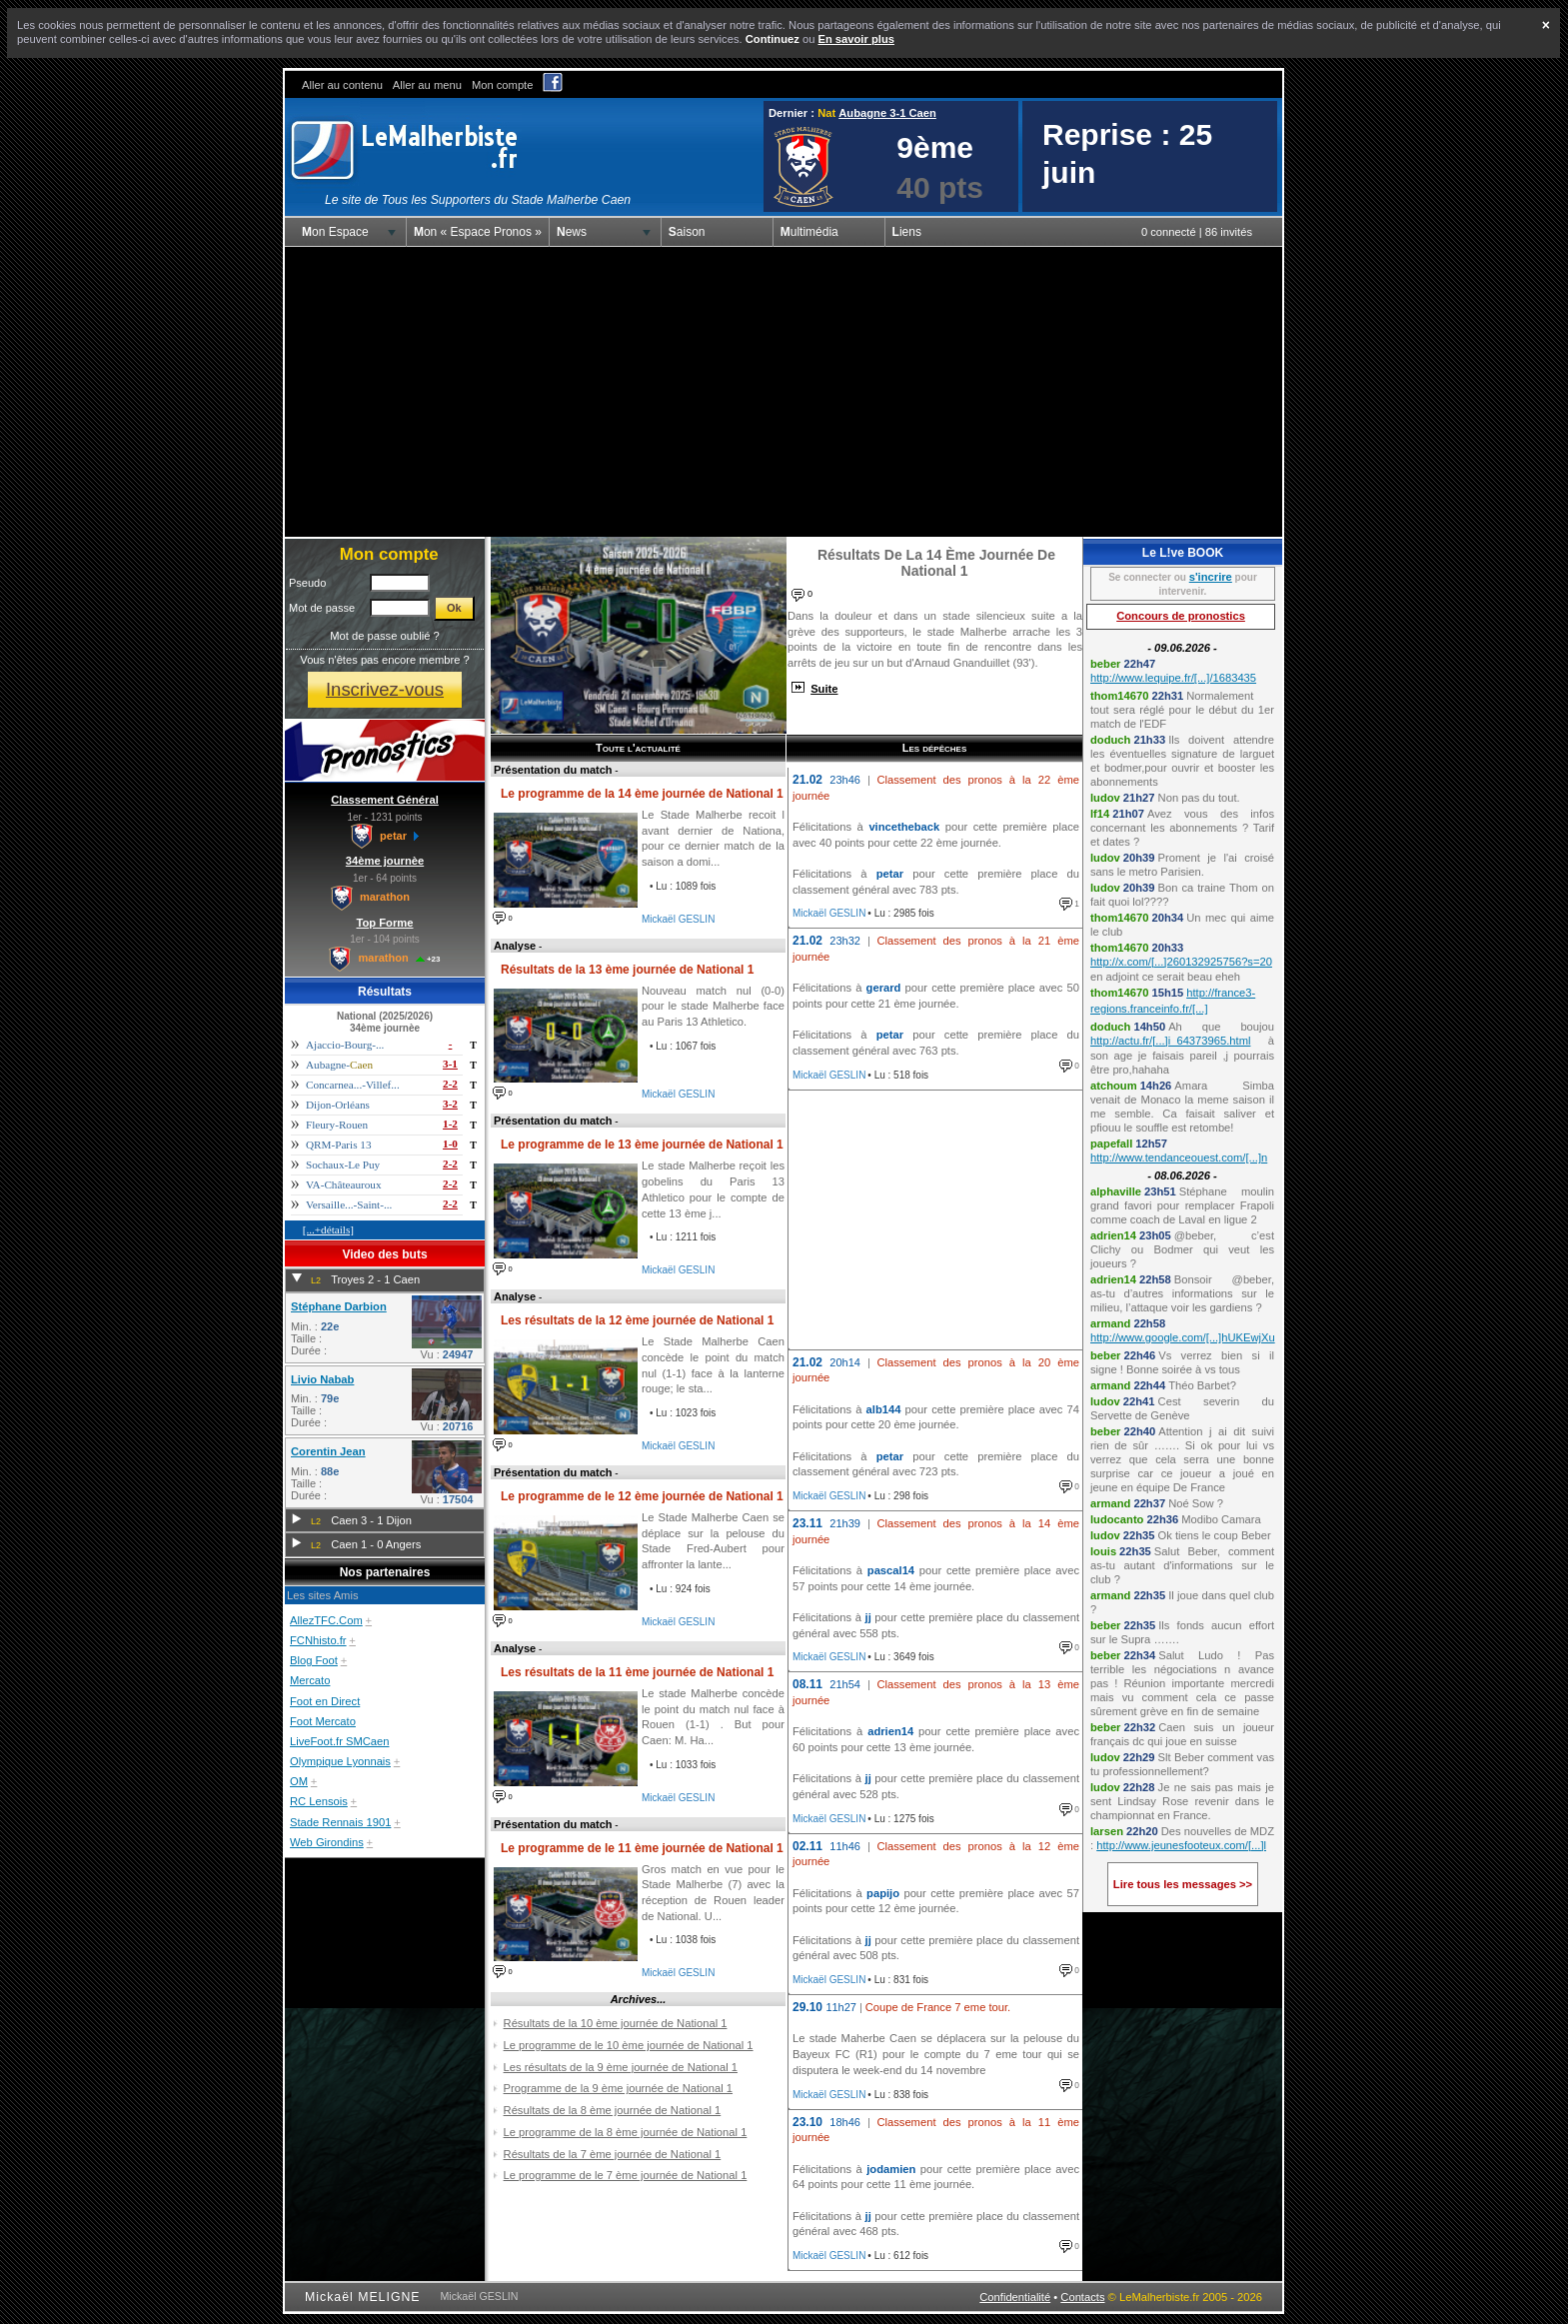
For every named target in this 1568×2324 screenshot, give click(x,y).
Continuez (772, 39)
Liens (906, 232)
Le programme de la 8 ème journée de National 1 (626, 2132)
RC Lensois (319, 1801)
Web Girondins (327, 1842)
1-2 (450, 1124)
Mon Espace (335, 232)
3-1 (450, 1064)
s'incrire (1210, 577)
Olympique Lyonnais (340, 1761)
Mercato (310, 1680)
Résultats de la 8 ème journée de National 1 (613, 2110)
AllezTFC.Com (326, 1620)
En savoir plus (855, 39)
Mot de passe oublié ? (384, 636)
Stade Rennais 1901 (340, 1822)
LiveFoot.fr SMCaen (340, 1741)
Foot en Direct (325, 1701)
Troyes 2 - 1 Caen (375, 1279)
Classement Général (385, 800)
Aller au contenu (342, 85)
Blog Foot (314, 1660)
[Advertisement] (783, 392)
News (572, 232)
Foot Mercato (323, 1721)
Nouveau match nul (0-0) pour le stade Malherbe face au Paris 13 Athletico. (713, 1006)
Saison (687, 232)
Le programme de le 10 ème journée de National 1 (629, 2045)
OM (299, 1781)
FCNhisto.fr (318, 1640)
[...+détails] (328, 1229)
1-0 (450, 1144)
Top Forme (385, 923)
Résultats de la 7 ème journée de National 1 (613, 2154)
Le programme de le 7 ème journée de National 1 (626, 2175)
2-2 (450, 1084)
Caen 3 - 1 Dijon (371, 1520)
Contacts (1082, 2297)
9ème (934, 147)
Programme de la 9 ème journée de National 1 (618, 2088)
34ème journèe (385, 861)
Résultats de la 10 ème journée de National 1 (616, 2023)
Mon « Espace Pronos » (478, 232)
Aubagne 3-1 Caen (887, 113)
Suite (823, 689)
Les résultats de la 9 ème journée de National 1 (621, 2067)
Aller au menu (427, 85)
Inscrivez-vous (385, 689)
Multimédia (809, 232)
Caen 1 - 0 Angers (376, 1544)
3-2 (450, 1104)
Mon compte (503, 85)
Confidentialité (1014, 2297)
